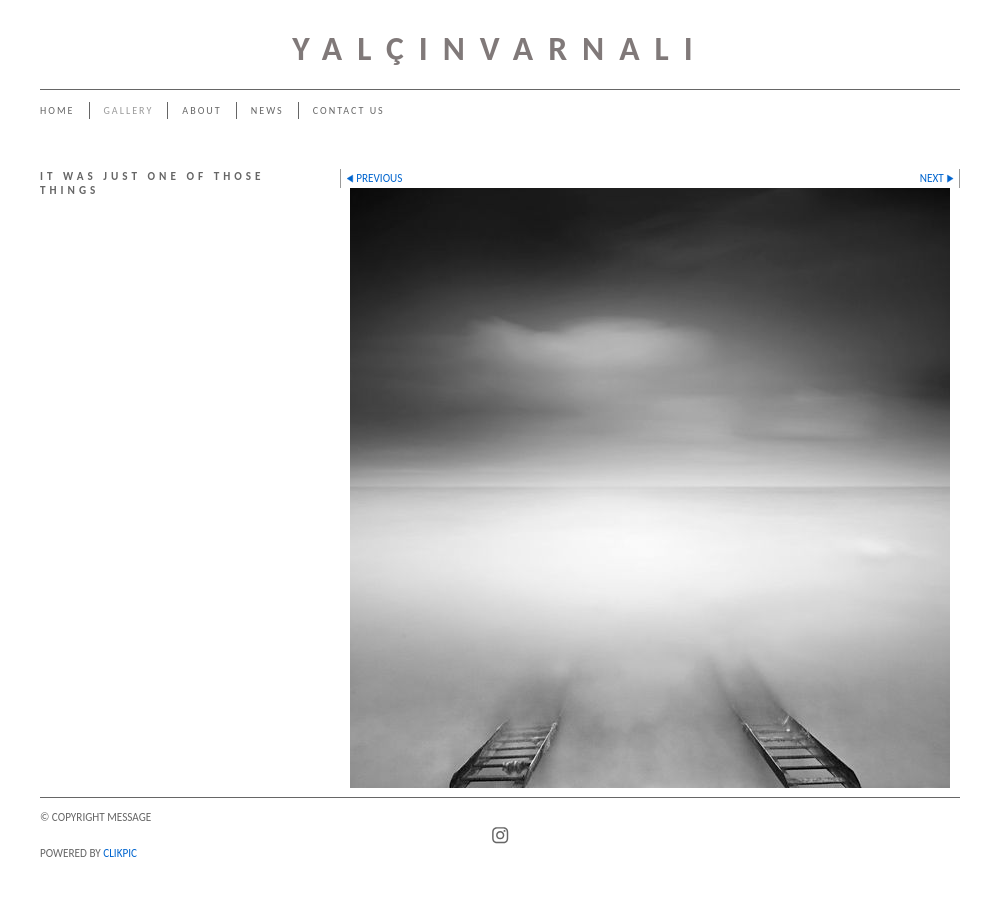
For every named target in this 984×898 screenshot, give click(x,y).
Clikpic (120, 853)
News (267, 110)
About (201, 110)
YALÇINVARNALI (500, 48)
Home (57, 110)
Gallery (129, 110)
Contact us (349, 110)
